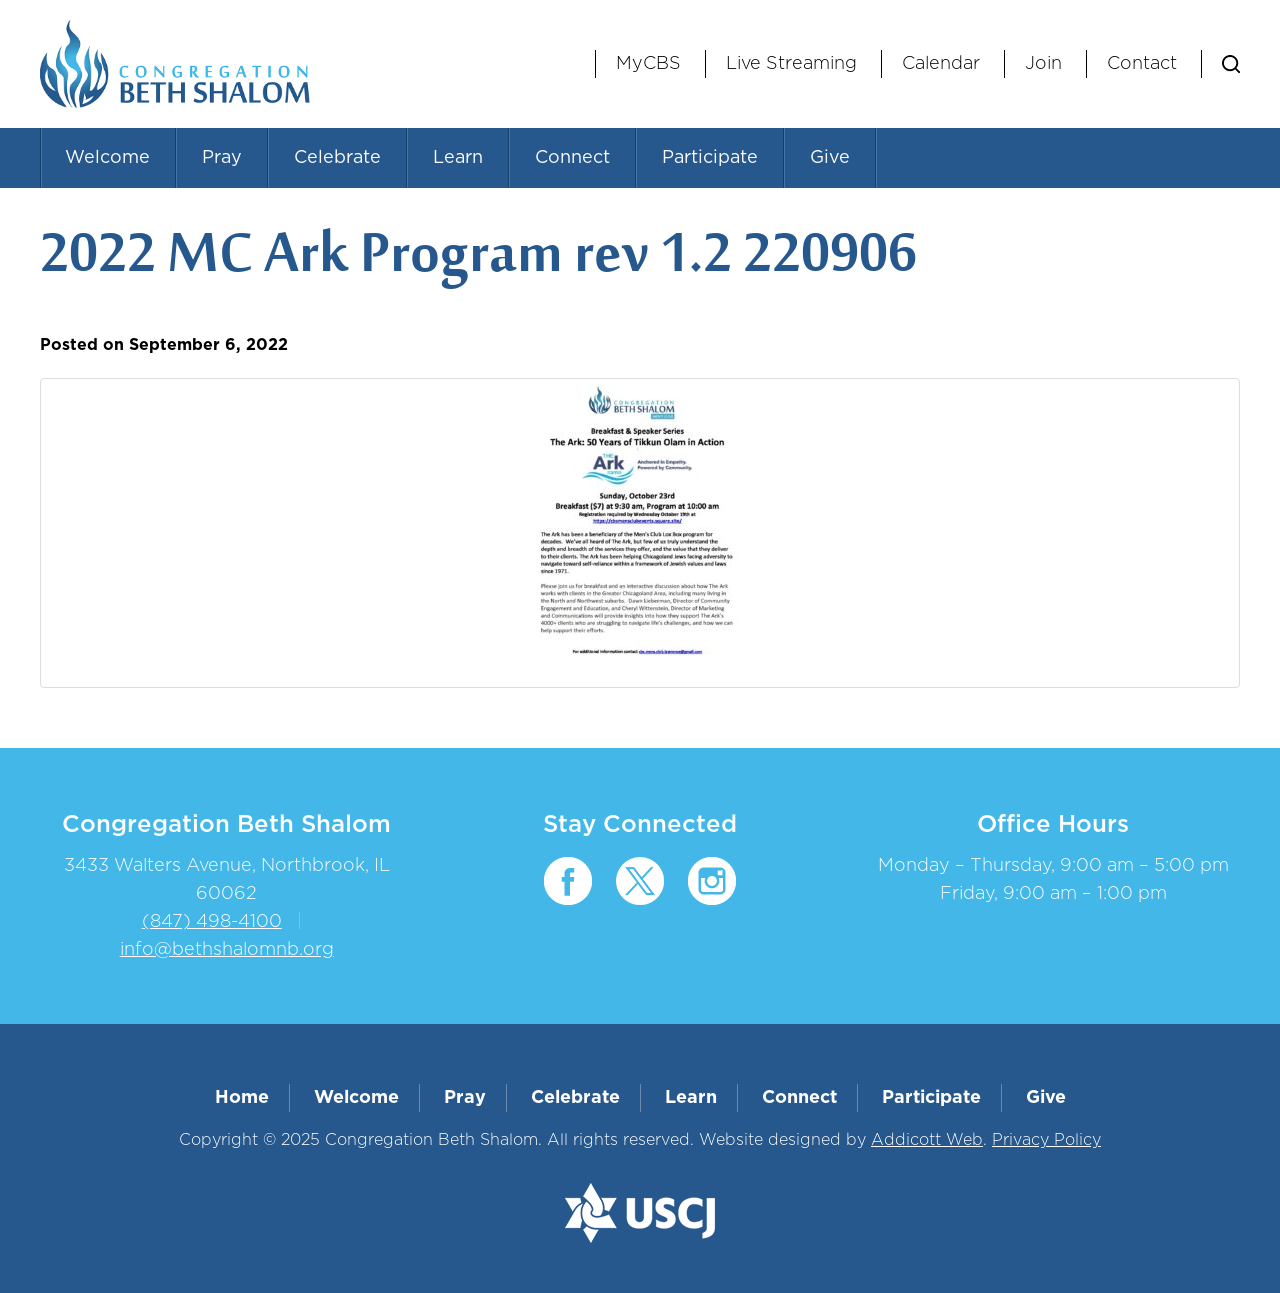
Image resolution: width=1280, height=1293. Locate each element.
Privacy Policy (1046, 1140)
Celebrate (337, 158)
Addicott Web (927, 1140)
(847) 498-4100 (212, 922)
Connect (572, 158)
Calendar (941, 64)
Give (830, 158)
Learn (458, 158)
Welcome (107, 158)
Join (1043, 64)
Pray (222, 158)
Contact (1142, 64)
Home (242, 1098)
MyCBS (648, 64)
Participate (710, 158)
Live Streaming (791, 64)
